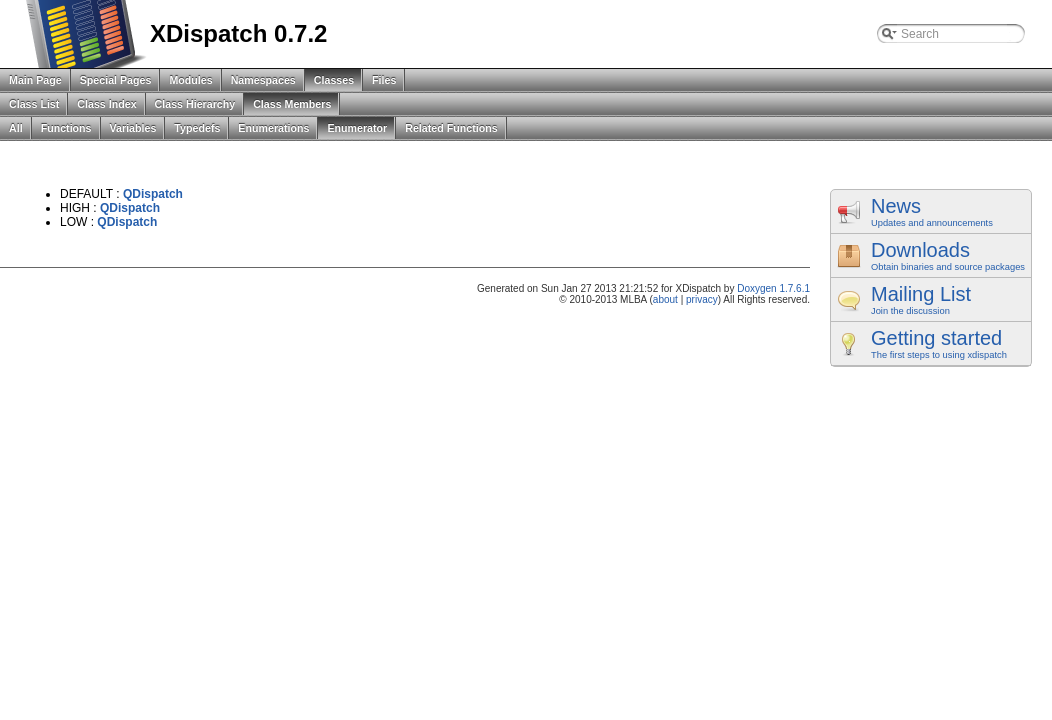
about (665, 299)
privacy (702, 299)
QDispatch (153, 194)
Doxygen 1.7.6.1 (773, 288)
